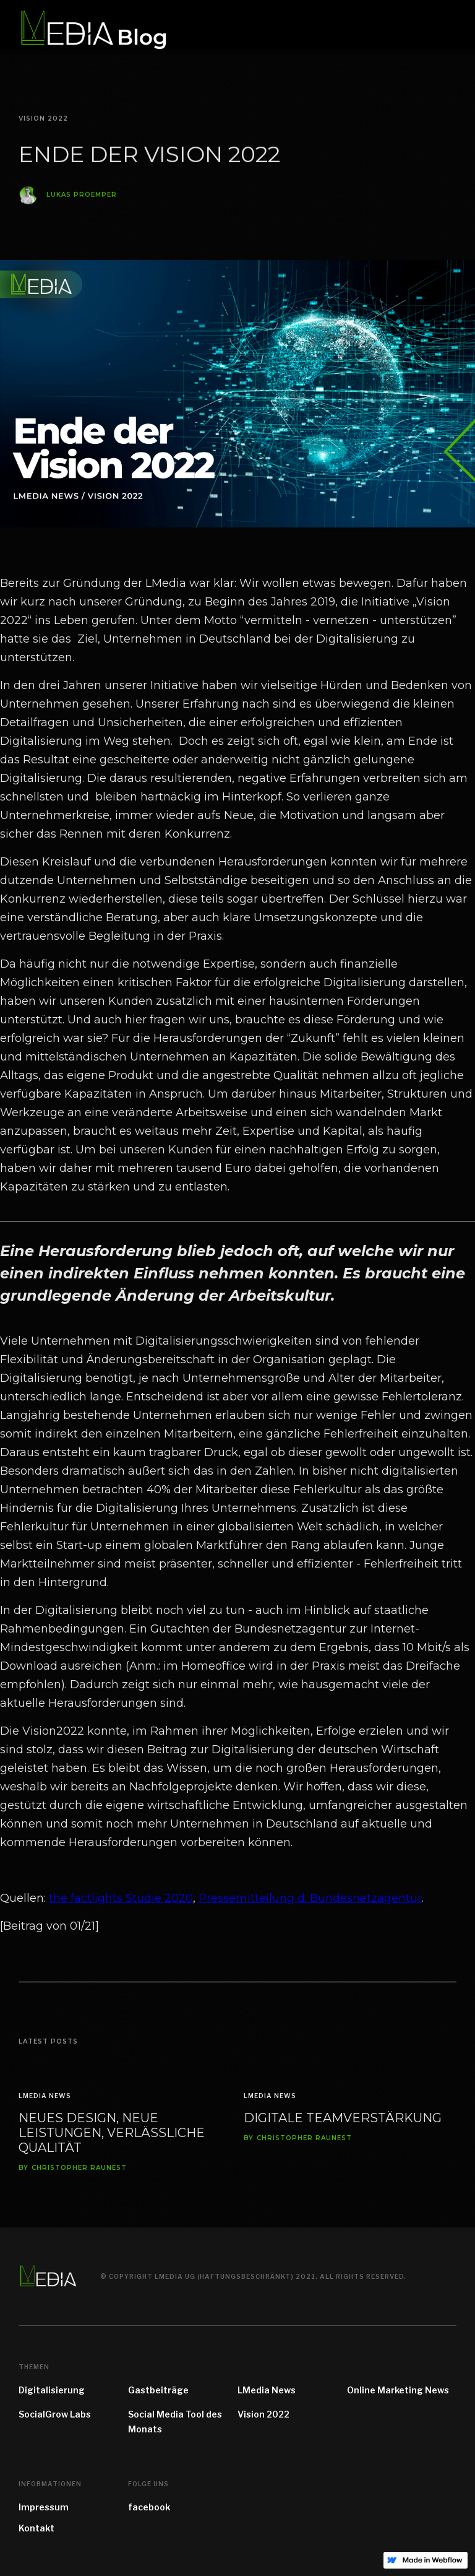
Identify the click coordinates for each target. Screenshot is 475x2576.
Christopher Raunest (79, 2168)
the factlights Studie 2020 (121, 1898)
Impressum (44, 2507)
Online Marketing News (398, 2390)
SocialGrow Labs (55, 2414)
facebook (149, 2507)
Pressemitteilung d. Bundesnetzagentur (310, 1898)
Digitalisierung (52, 2390)
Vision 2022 (263, 2414)
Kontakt (36, 2528)
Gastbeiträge (158, 2390)
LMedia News (45, 2095)
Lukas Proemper (81, 196)
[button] (449, 28)
